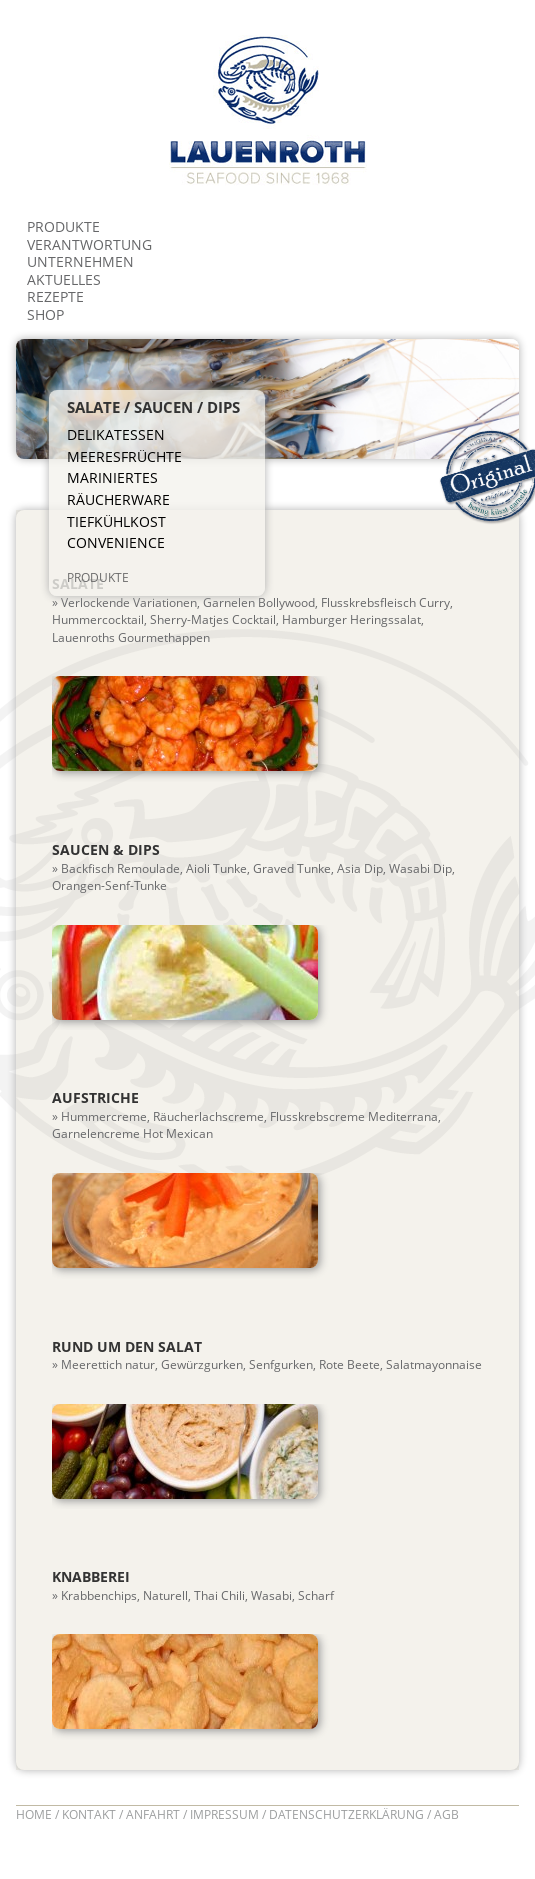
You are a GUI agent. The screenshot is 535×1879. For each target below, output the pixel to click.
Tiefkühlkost (116, 522)
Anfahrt (153, 1814)
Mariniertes (112, 478)
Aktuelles (64, 279)
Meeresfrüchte (124, 457)
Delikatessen (116, 435)
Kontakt (89, 1814)
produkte (98, 577)
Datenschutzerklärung (346, 1814)
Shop (45, 314)
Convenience (116, 543)
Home (34, 1814)
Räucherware (118, 500)
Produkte (63, 226)
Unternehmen (80, 261)
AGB (446, 1814)
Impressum (224, 1814)
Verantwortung (89, 244)
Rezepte (55, 296)
